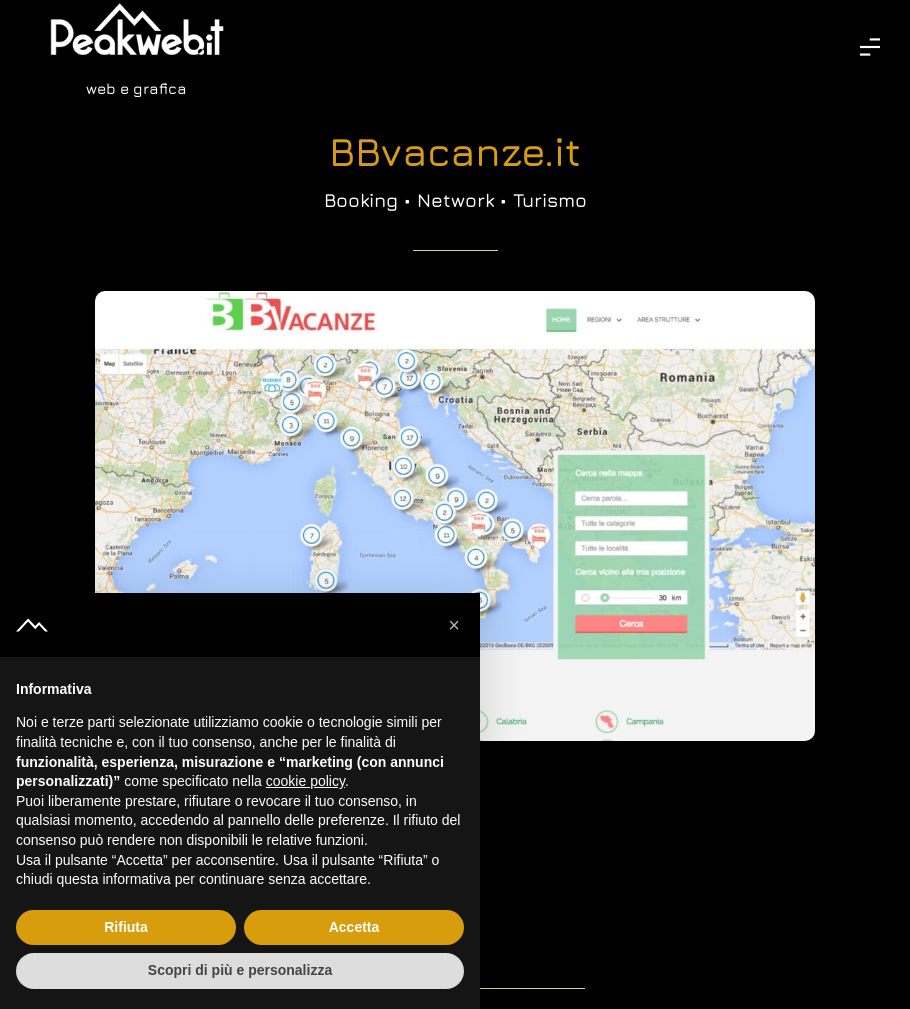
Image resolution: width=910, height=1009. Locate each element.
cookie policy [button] (305, 781)
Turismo (550, 200)
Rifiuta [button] (126, 927)
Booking (361, 200)
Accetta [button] (354, 927)
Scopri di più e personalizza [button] (240, 970)
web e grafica (136, 88)
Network (455, 200)
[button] (454, 625)
